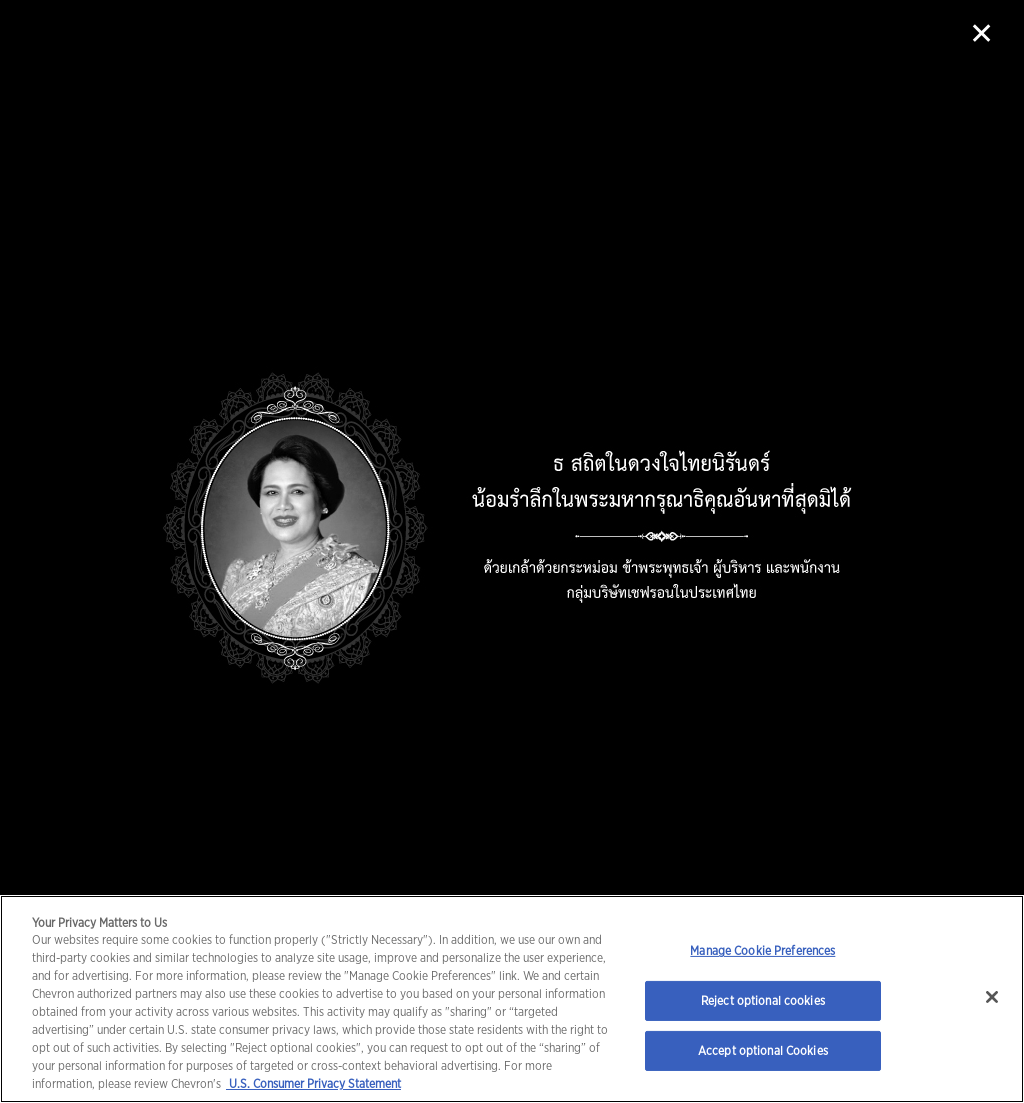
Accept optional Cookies (763, 1050)
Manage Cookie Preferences (762, 950)
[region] (512, 999)
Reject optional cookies (763, 1000)
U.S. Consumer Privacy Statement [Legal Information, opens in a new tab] (313, 1083)
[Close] (992, 997)
